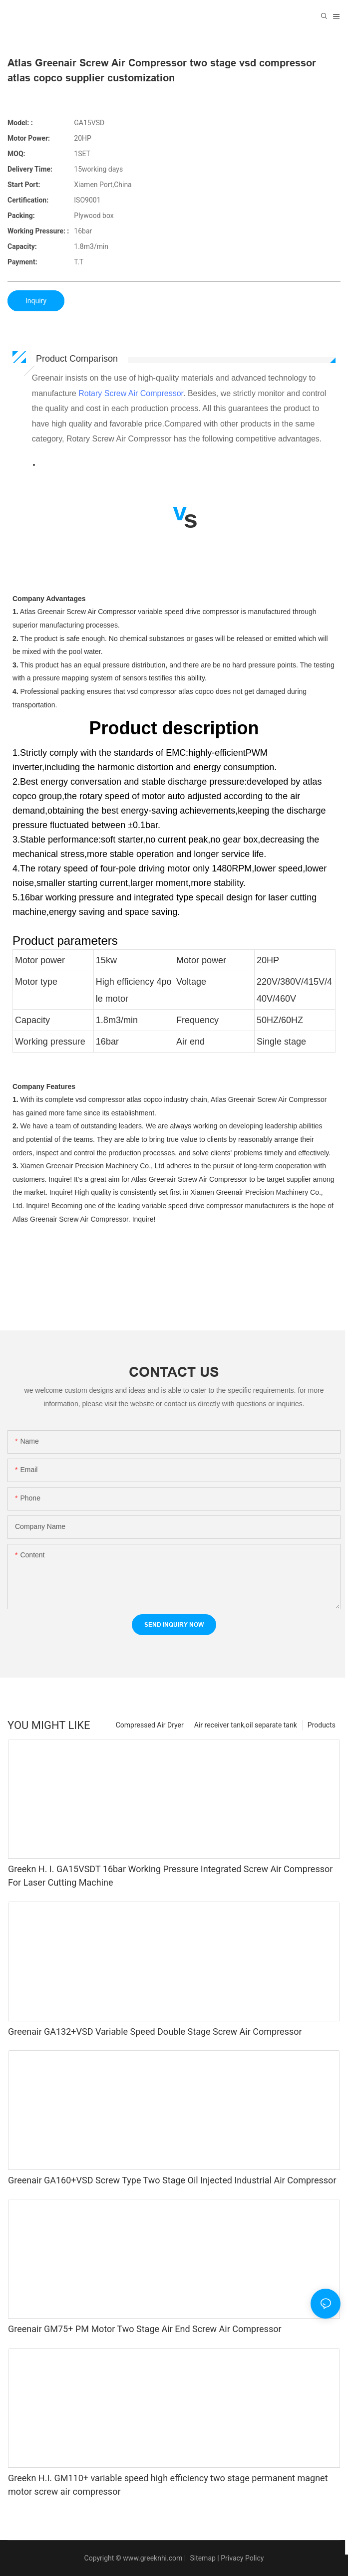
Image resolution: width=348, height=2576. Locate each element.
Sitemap (202, 2558)
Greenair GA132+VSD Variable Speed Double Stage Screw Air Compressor (155, 2031)
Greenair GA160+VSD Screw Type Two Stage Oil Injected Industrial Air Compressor (172, 2180)
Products (322, 1725)
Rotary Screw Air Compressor (130, 393)
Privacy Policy (242, 2558)
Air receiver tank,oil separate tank (245, 1725)
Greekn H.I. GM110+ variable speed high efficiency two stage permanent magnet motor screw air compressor (168, 2485)
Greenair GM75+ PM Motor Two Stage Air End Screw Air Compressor (145, 2329)
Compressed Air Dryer (150, 1725)
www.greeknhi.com (152, 2558)
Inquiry (35, 301)
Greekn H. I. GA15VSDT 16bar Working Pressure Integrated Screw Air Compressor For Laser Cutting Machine (170, 1876)
